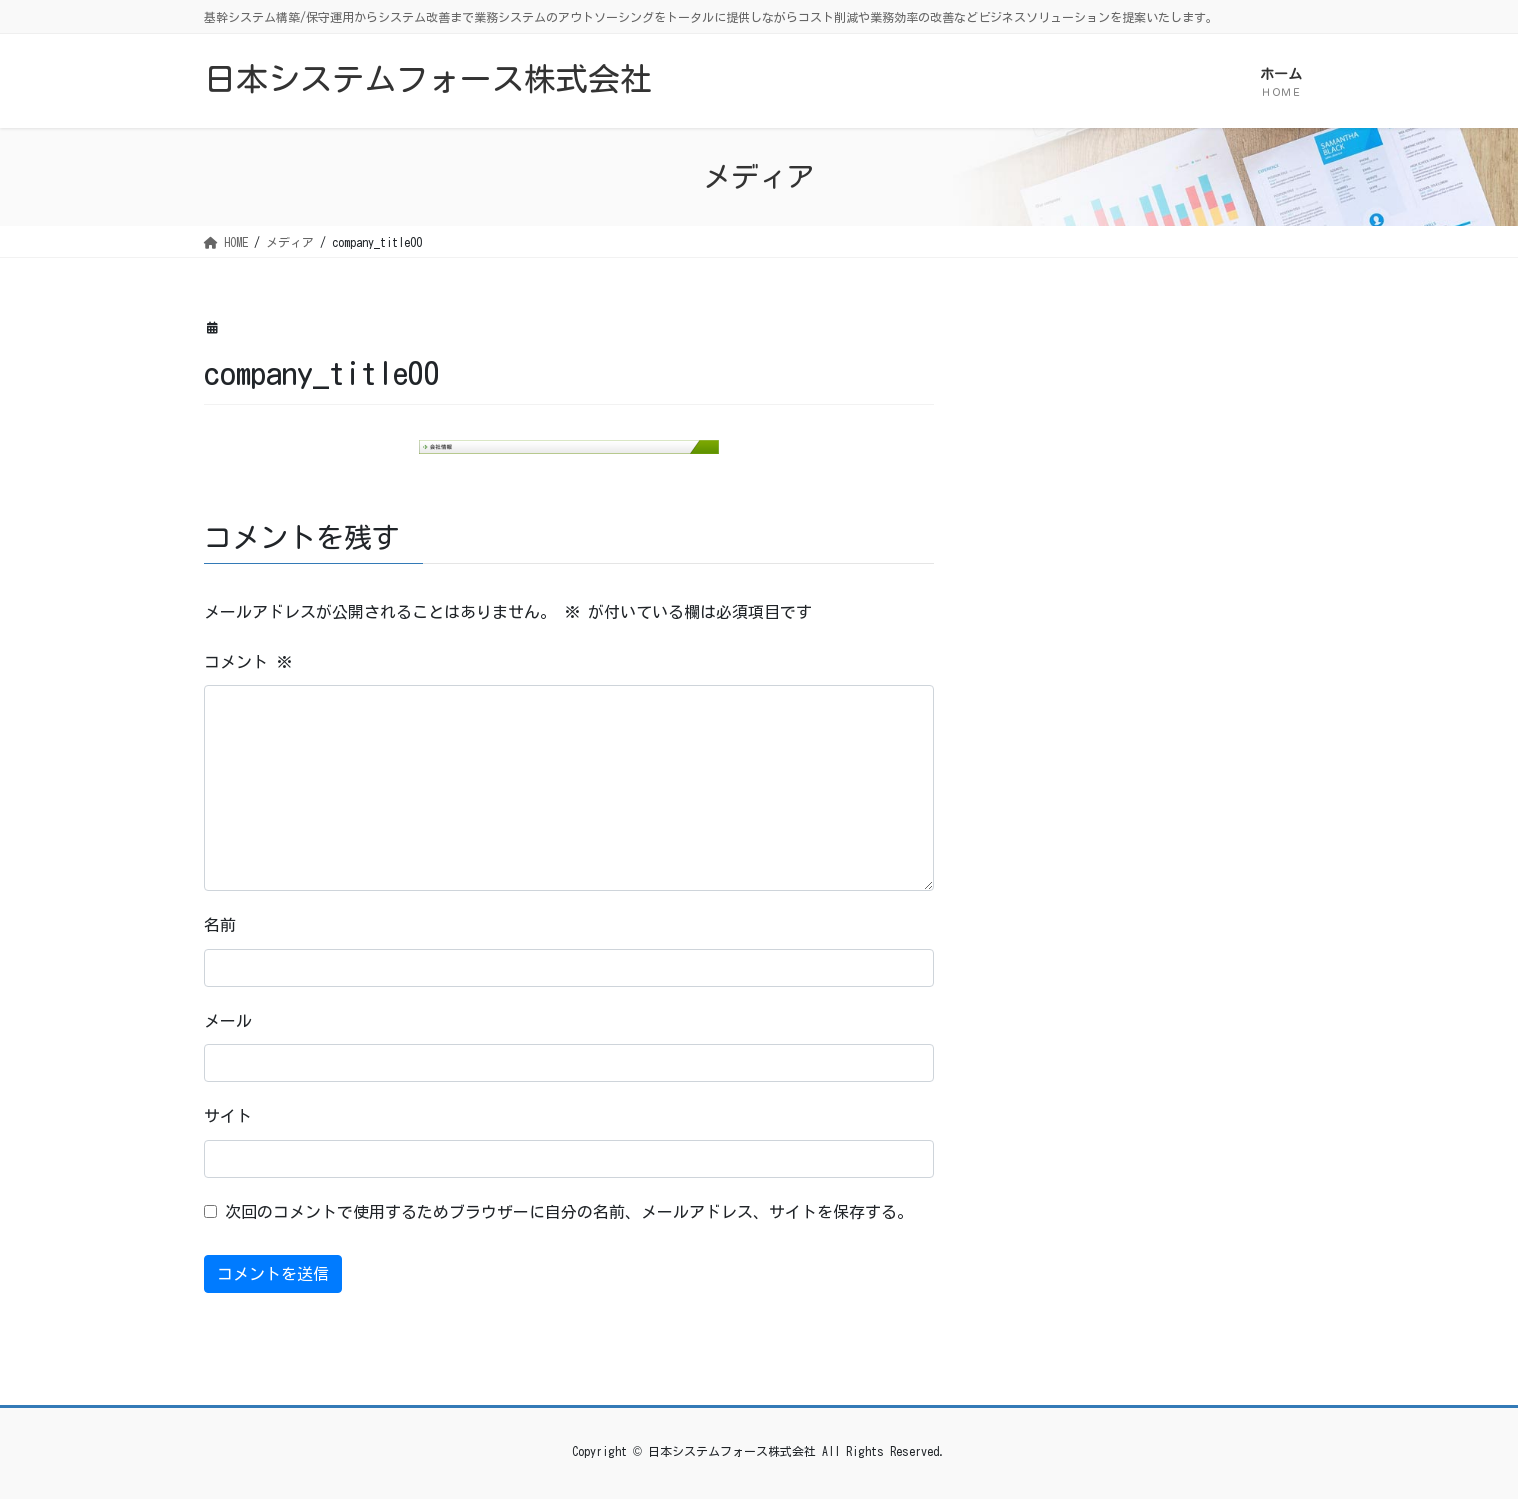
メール (228, 1021)
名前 (220, 925)
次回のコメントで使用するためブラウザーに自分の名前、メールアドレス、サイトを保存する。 (569, 1212)
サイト (228, 1116)
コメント (248, 662)
